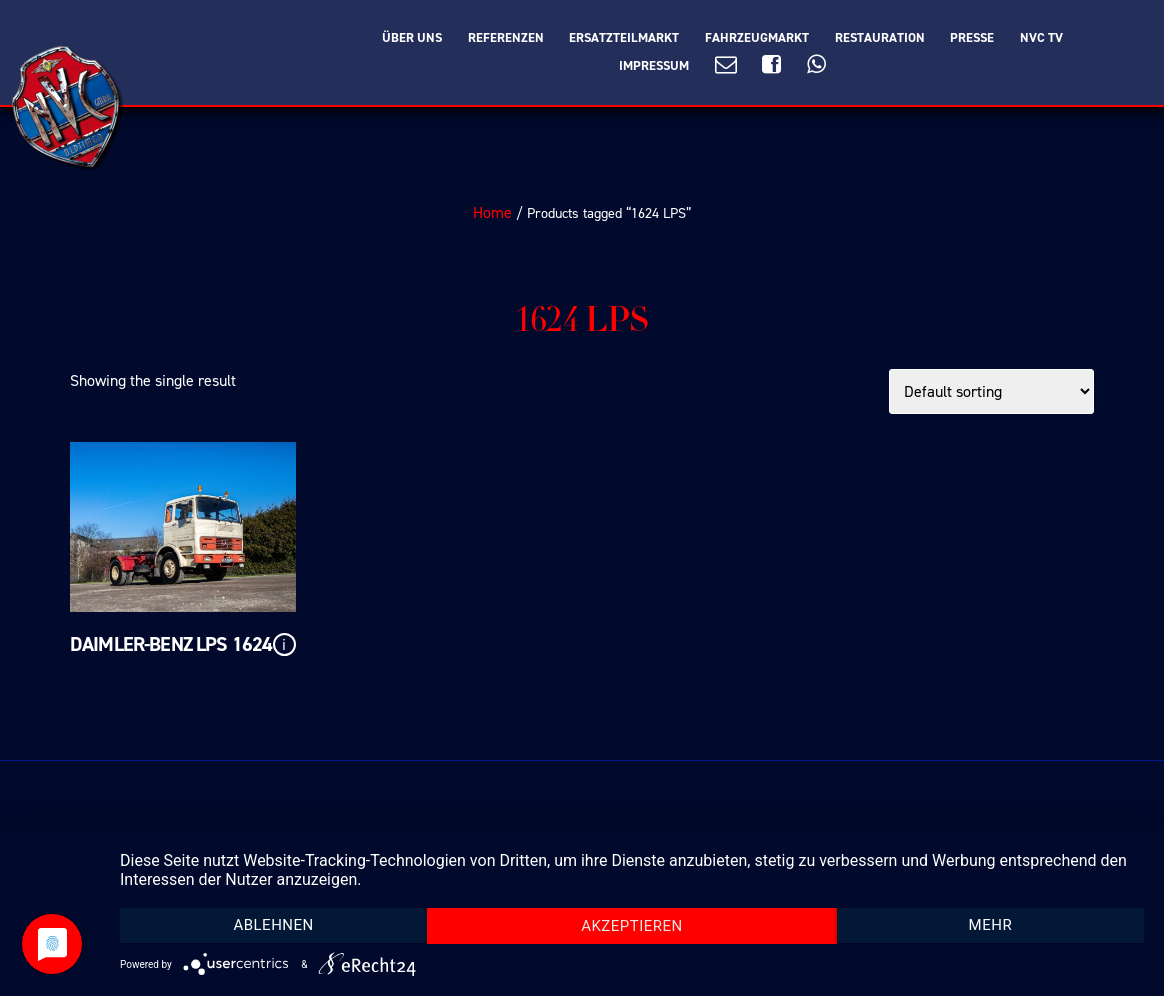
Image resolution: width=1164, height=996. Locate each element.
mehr (991, 925)
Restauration (880, 38)
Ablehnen (273, 925)
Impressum (654, 66)
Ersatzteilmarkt (624, 38)
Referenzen (506, 38)
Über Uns (412, 38)
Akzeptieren (632, 926)
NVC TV (1041, 38)
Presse (972, 38)
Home (492, 212)
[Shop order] (991, 391)
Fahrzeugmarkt (757, 38)
